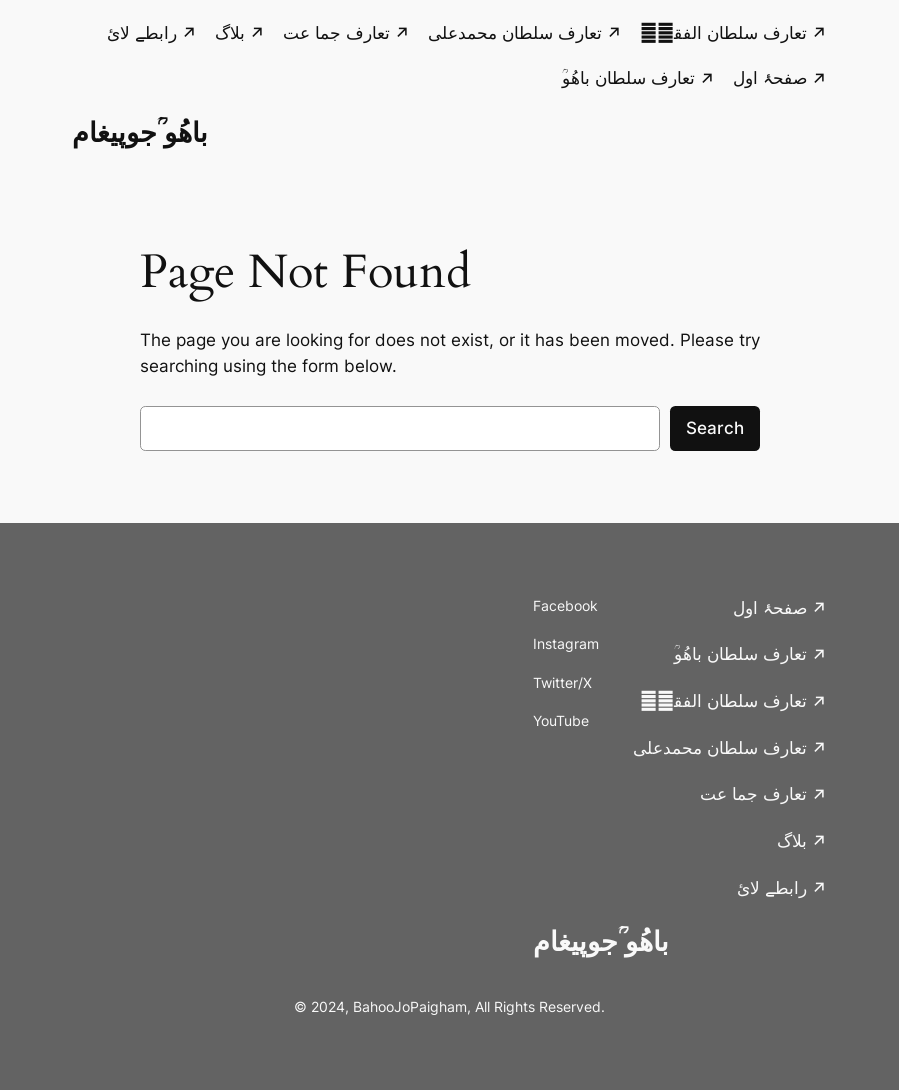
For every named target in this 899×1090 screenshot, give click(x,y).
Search (715, 428)
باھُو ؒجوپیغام (140, 132)
